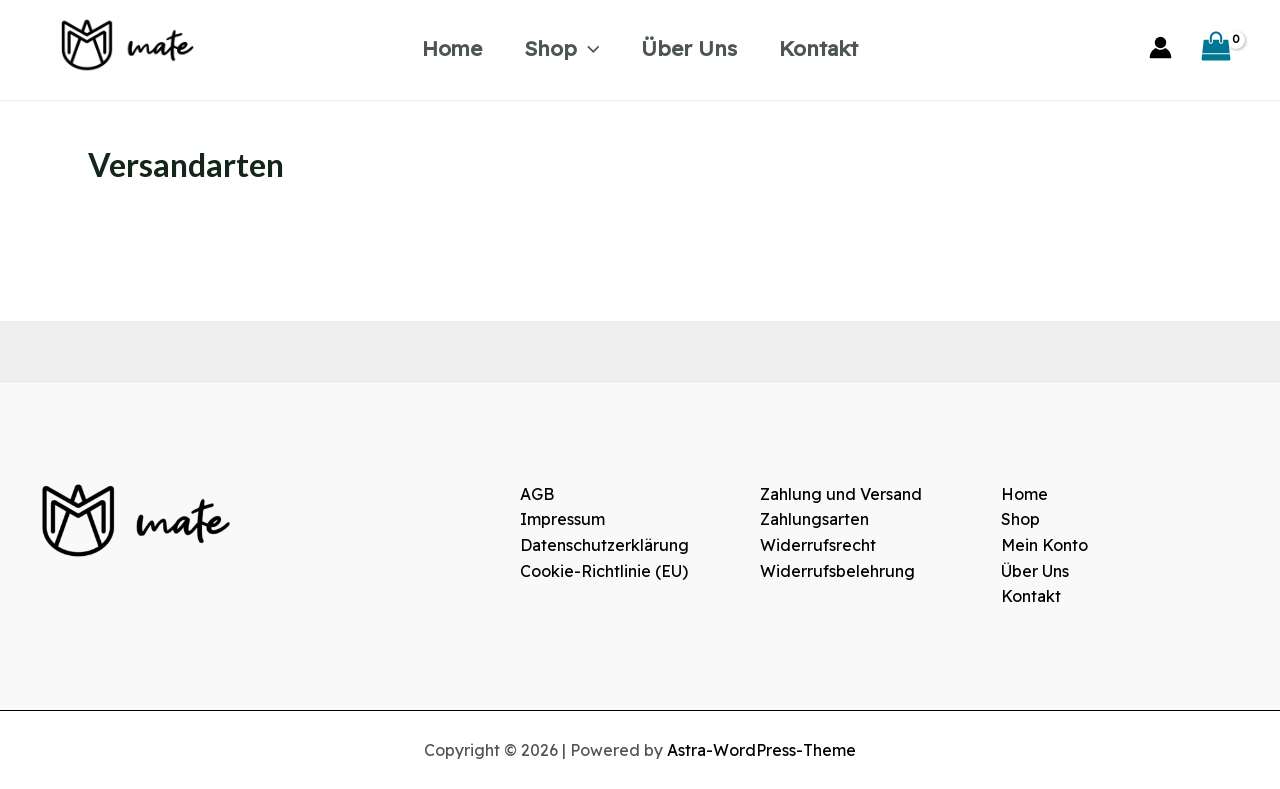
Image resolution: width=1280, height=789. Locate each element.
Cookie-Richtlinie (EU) (604, 571)
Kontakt (818, 48)
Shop (562, 48)
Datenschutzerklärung (604, 545)
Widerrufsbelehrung (837, 571)
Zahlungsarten (814, 519)
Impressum (562, 519)
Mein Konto (1044, 545)
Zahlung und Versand (841, 494)
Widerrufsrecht (818, 545)
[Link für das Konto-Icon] (1160, 47)
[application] (588, 48)
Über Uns (689, 48)
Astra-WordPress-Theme (761, 750)
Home (452, 48)
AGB (537, 494)
